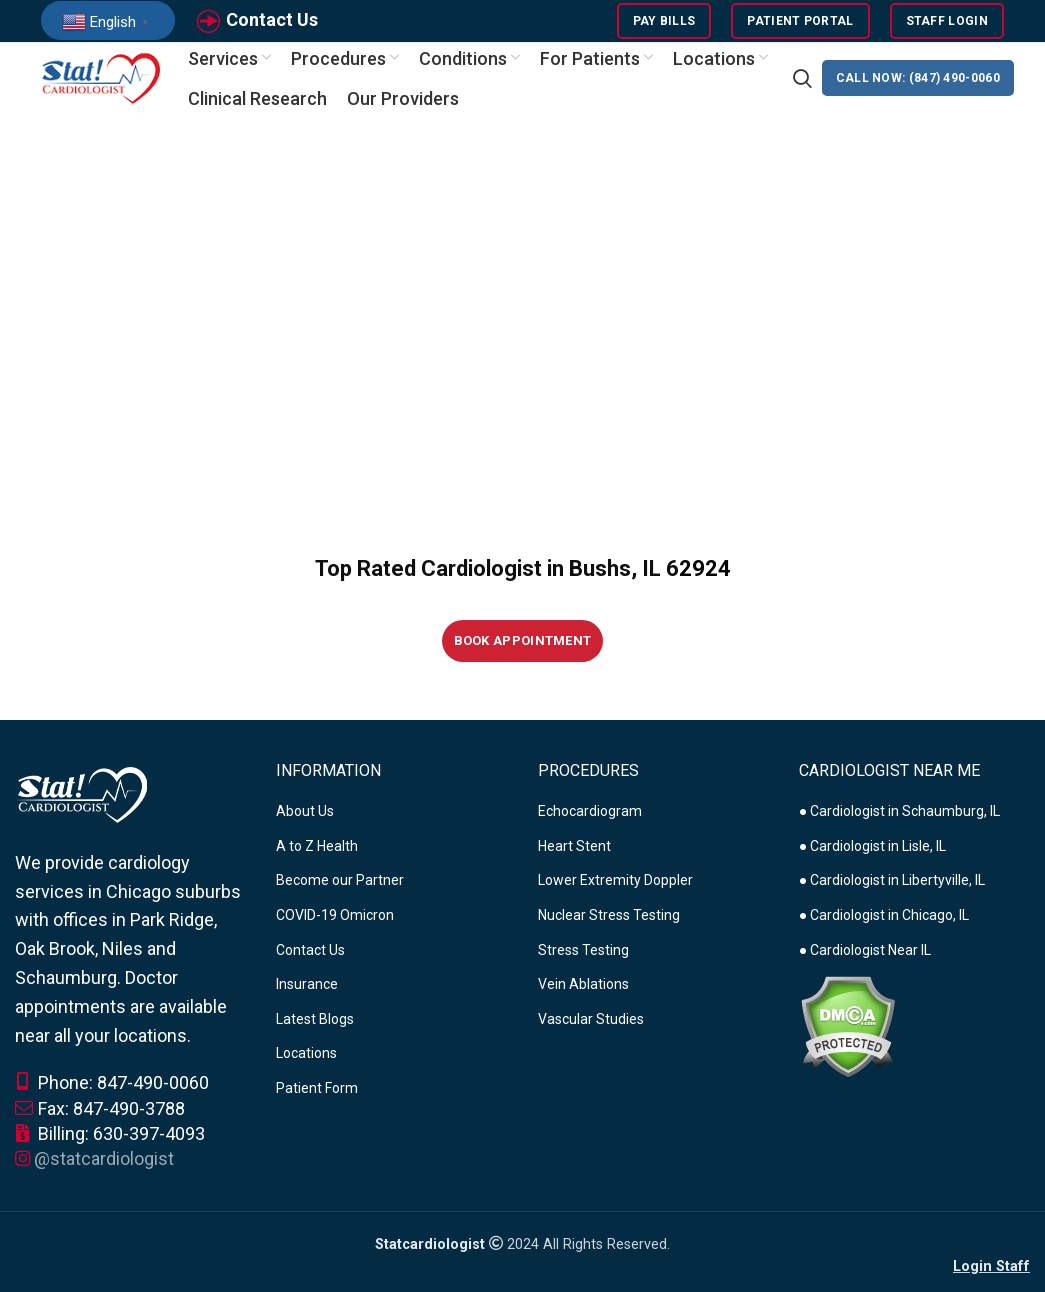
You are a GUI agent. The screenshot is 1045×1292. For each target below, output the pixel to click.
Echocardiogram (590, 826)
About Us (305, 826)
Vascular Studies (591, 1034)
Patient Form (317, 1103)
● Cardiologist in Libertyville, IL (892, 896)
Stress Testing (583, 965)
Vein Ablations (583, 999)
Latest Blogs (315, 1034)
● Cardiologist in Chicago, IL (884, 930)
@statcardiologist (104, 1173)
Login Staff (991, 1281)
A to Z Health (317, 861)
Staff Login (947, 25)
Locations (306, 1069)
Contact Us (272, 23)
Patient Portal (800, 25)
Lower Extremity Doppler (615, 896)
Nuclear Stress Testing (609, 930)
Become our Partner (340, 896)
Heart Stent (574, 861)
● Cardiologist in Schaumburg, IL (899, 826)
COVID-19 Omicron (335, 930)
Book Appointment (523, 655)
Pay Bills (664, 25)
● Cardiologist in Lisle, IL (872, 861)
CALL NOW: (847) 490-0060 (918, 90)
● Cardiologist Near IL (865, 965)
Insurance (307, 999)
